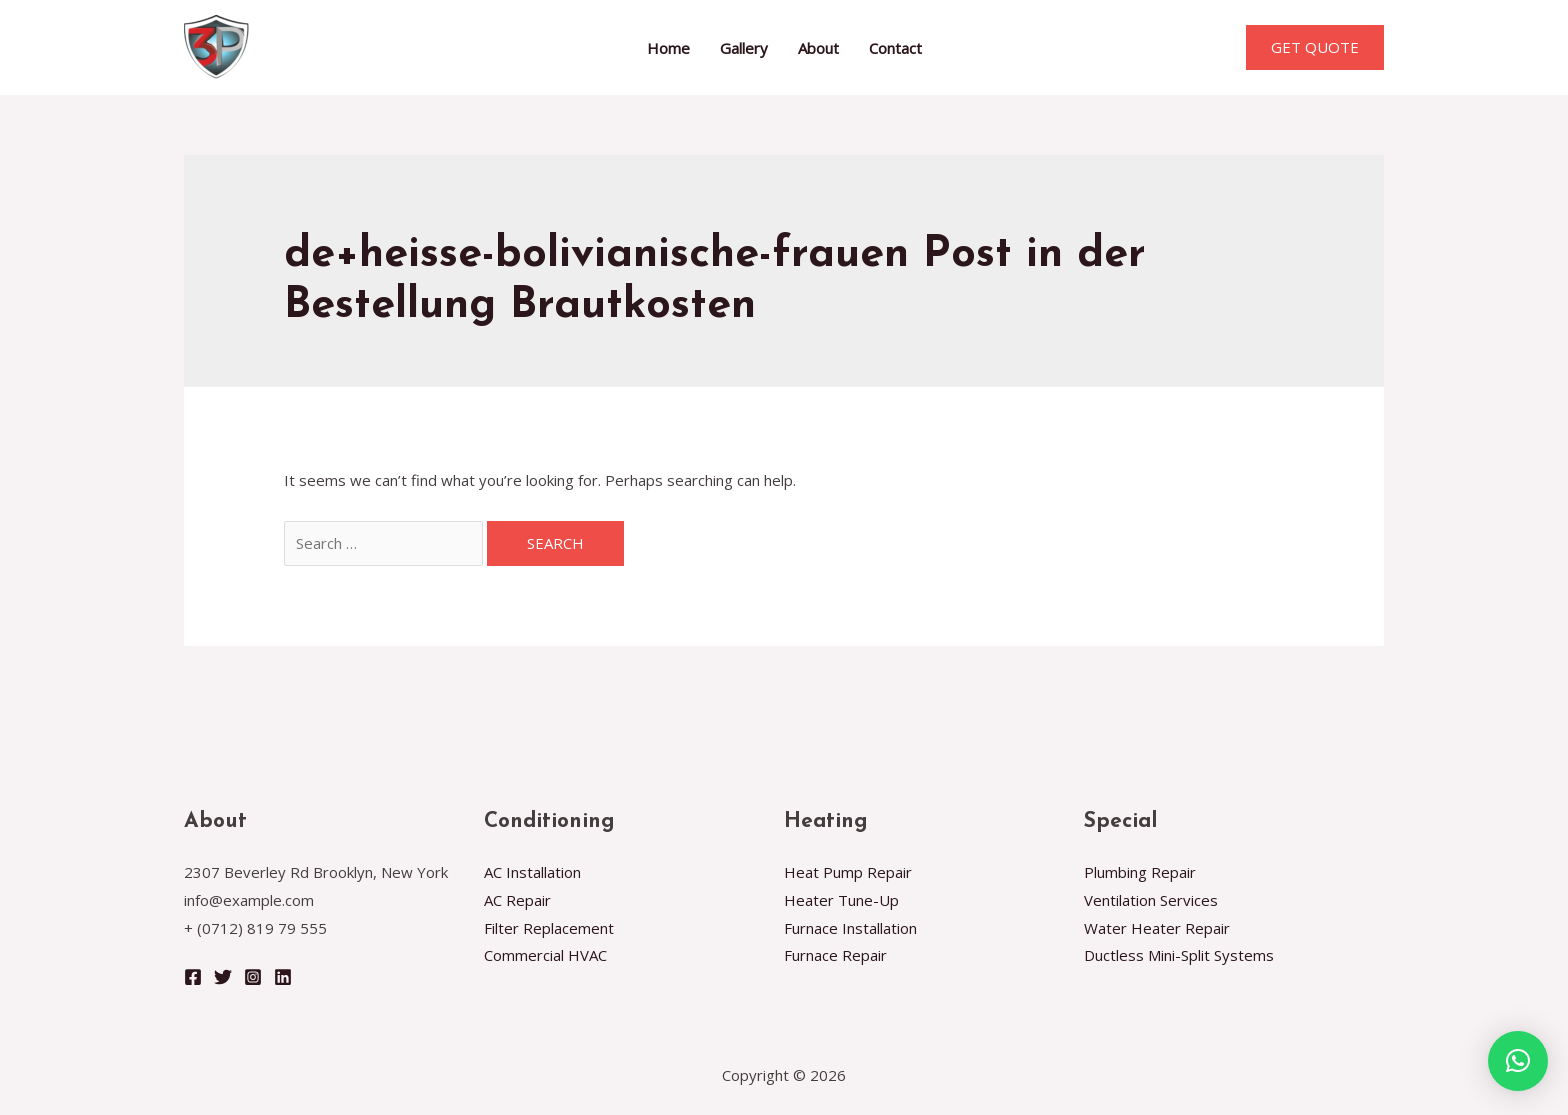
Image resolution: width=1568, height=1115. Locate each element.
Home (668, 48)
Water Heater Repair (1157, 928)
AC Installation (532, 872)
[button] (1518, 1061)
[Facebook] (193, 977)
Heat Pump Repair (848, 872)
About (818, 48)
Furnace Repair (835, 955)
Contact (895, 48)
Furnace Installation (850, 928)
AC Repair (517, 900)
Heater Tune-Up (841, 900)
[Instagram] (253, 977)
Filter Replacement (549, 928)
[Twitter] (223, 977)
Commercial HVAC (545, 955)
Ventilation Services (1151, 900)
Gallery (744, 48)
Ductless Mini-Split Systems (1179, 955)
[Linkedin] (283, 977)
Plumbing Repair (1140, 872)
